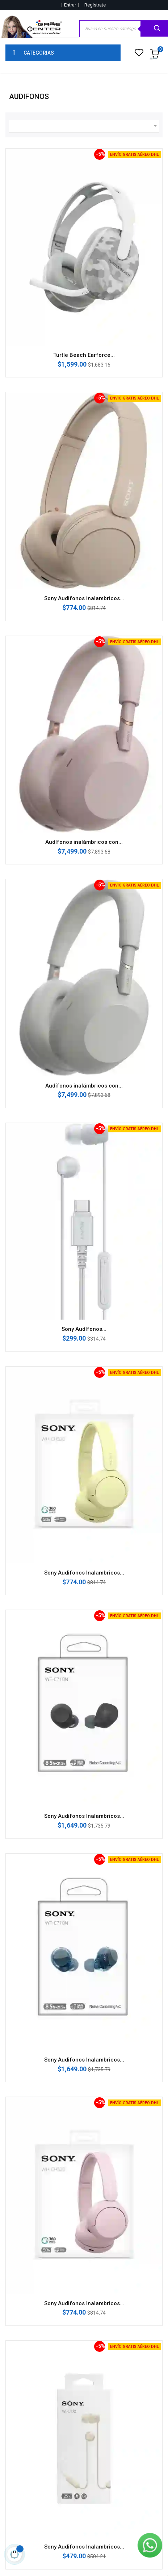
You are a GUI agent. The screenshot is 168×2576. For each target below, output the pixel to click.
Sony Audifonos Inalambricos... (84, 1572)
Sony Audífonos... (84, 1329)
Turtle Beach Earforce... (84, 355)
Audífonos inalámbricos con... (84, 842)
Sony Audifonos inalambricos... (84, 598)
